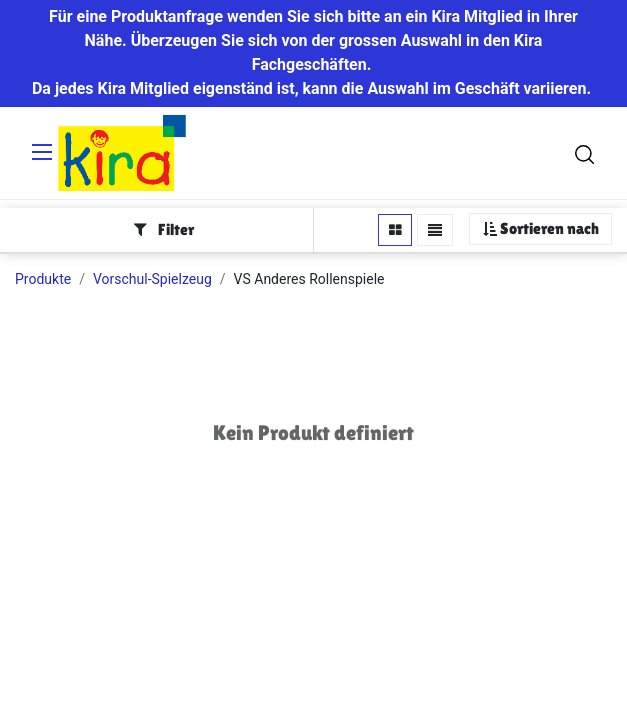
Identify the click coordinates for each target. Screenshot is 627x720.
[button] (540, 229)
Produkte (43, 279)
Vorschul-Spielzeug (152, 279)
